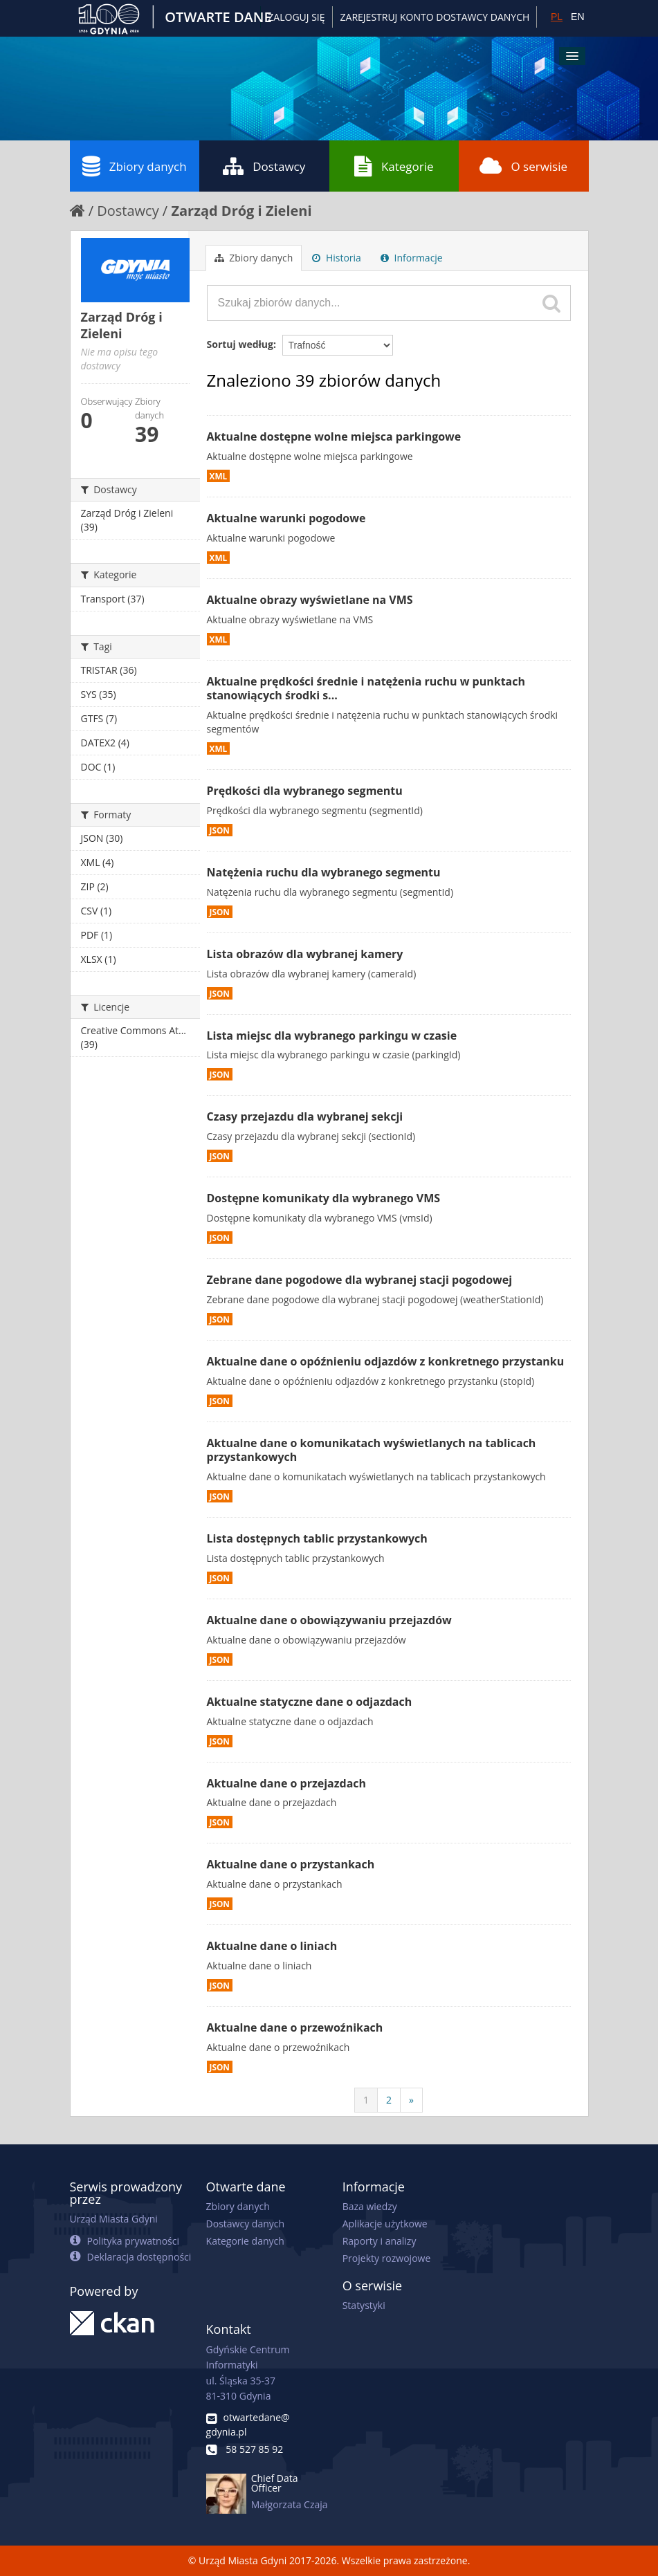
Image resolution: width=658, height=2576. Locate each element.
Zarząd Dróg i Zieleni (241, 210)
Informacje (412, 257)
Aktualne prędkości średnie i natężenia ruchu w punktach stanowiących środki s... (366, 688)
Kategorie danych (245, 2240)
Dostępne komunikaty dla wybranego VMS (324, 1198)
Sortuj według (240, 344)
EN (577, 16)
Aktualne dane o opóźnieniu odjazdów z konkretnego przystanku (386, 1361)
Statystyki (363, 2305)
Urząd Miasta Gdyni (114, 2218)
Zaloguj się (296, 17)
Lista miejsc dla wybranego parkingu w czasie (332, 1035)
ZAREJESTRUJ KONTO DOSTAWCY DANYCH (435, 17)
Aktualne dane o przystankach (291, 1864)
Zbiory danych (134, 166)
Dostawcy (264, 166)
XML (219, 475)
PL (557, 16)
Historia (336, 257)
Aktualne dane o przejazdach (287, 1783)
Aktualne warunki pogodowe (286, 518)
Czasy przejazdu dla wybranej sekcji (305, 1116)
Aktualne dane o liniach (272, 1945)
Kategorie (394, 166)
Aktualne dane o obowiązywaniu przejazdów (329, 1620)
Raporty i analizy (379, 2240)
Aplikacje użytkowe (385, 2223)
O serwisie (523, 166)
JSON (220, 830)
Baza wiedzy (369, 2206)
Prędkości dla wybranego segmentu (305, 790)
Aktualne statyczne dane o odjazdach (309, 1701)
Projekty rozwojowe (386, 2258)
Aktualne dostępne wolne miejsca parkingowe (334, 436)
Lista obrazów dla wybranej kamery (305, 954)
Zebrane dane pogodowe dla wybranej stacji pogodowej (360, 1279)
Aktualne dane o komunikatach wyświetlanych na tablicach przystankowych (371, 1450)
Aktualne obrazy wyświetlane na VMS (310, 599)
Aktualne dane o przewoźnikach (295, 2027)
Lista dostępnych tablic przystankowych (317, 1538)
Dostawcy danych (245, 2223)
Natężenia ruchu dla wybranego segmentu (324, 872)
